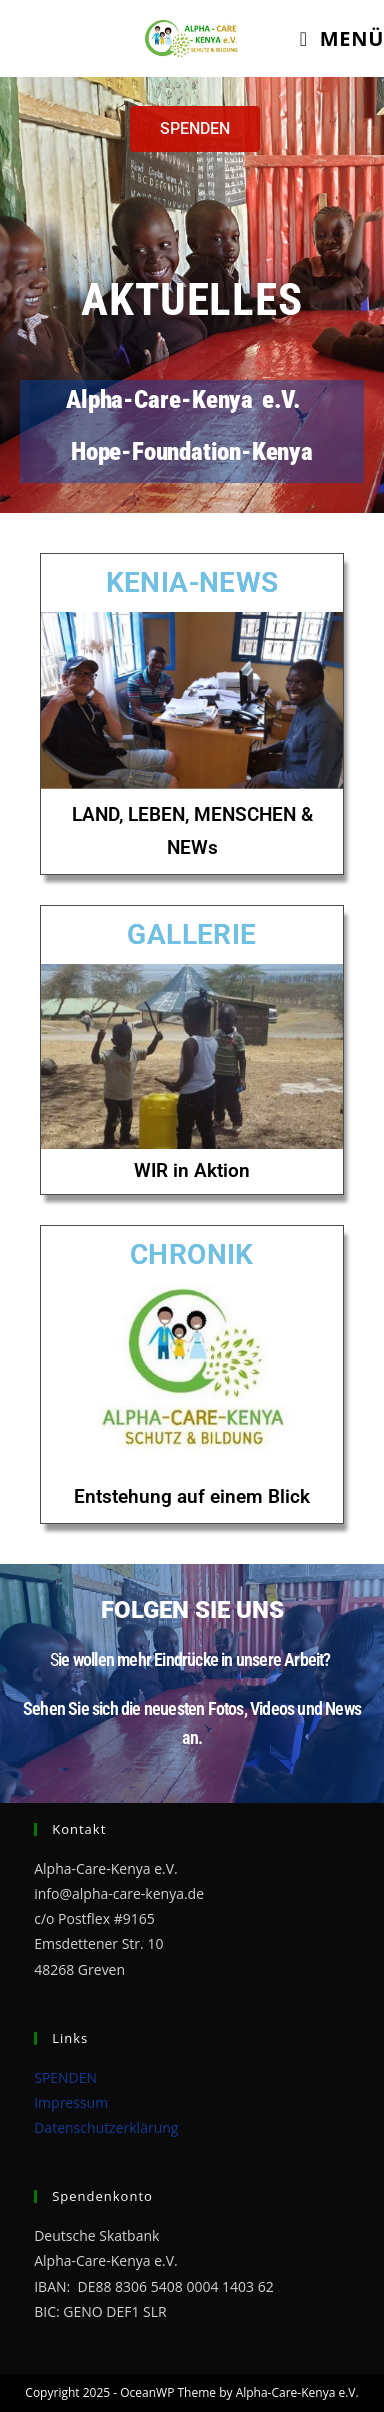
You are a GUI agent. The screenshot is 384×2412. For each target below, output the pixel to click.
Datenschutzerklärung (106, 2127)
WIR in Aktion (192, 1170)
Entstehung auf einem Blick (192, 1496)
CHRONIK (192, 1254)
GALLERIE (191, 934)
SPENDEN (65, 2077)
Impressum (71, 2102)
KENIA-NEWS (192, 582)
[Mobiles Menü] (342, 38)
